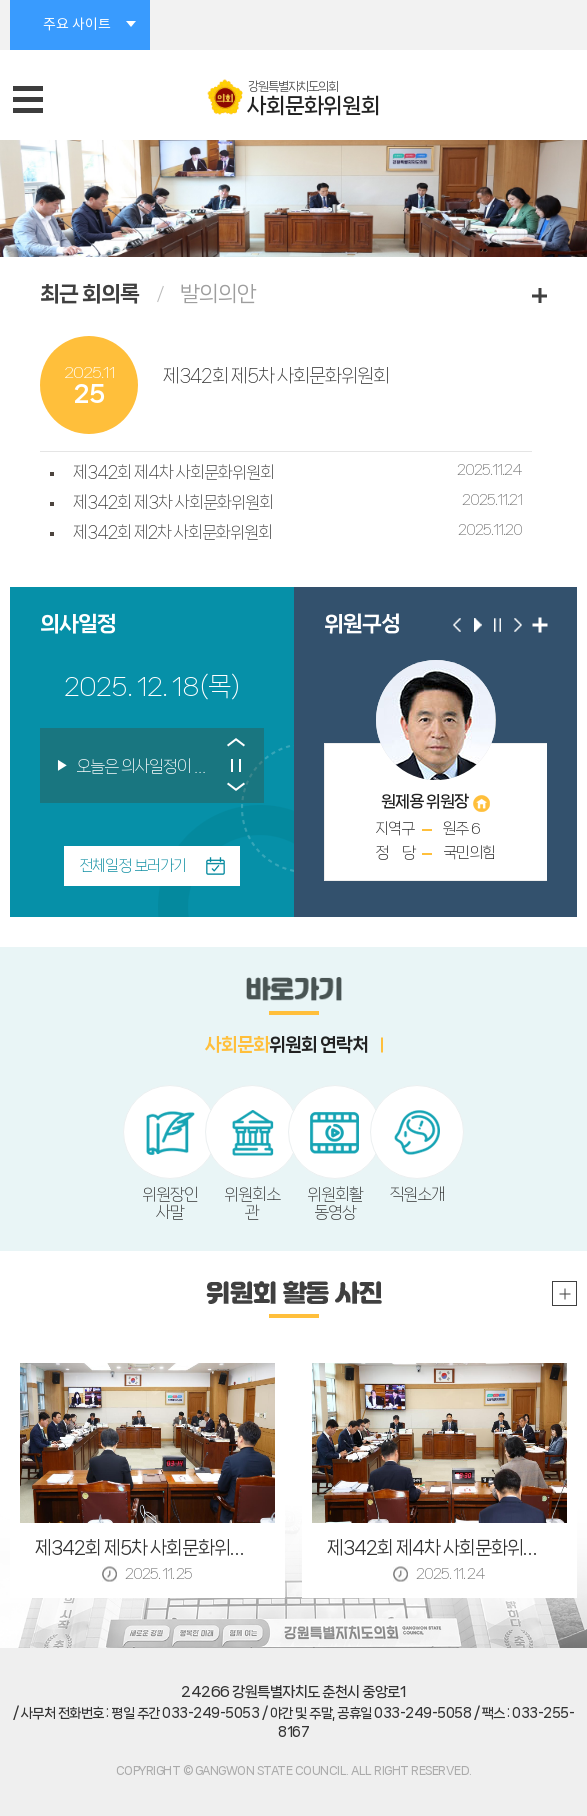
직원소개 (417, 1194)
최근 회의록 (89, 293)
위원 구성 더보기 (540, 625)
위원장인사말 (170, 1203)
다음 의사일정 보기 (236, 790)
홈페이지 (481, 803)
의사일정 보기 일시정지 (236, 765)
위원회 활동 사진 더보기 (564, 1293)
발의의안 (218, 293)
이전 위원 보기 (458, 625)
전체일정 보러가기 (132, 865)
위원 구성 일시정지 (498, 625)
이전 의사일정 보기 (236, 740)
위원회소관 (252, 1203)
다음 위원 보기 (518, 625)
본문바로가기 (0, 0)
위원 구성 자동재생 (478, 625)
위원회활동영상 (335, 1203)
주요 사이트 (77, 25)
